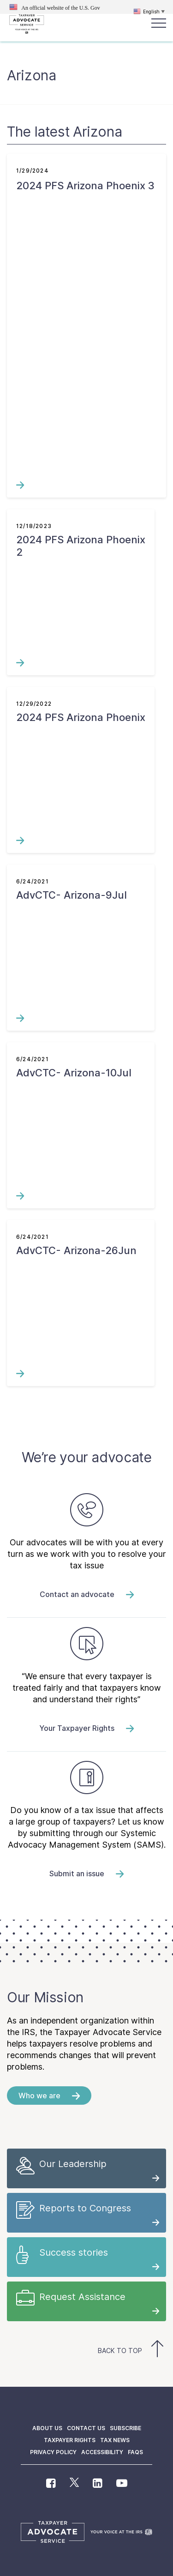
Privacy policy (53, 2452)
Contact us (86, 2428)
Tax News (115, 2440)
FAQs (135, 2452)
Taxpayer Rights (69, 2440)
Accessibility (102, 2452)
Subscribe (125, 2428)
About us (47, 2428)
